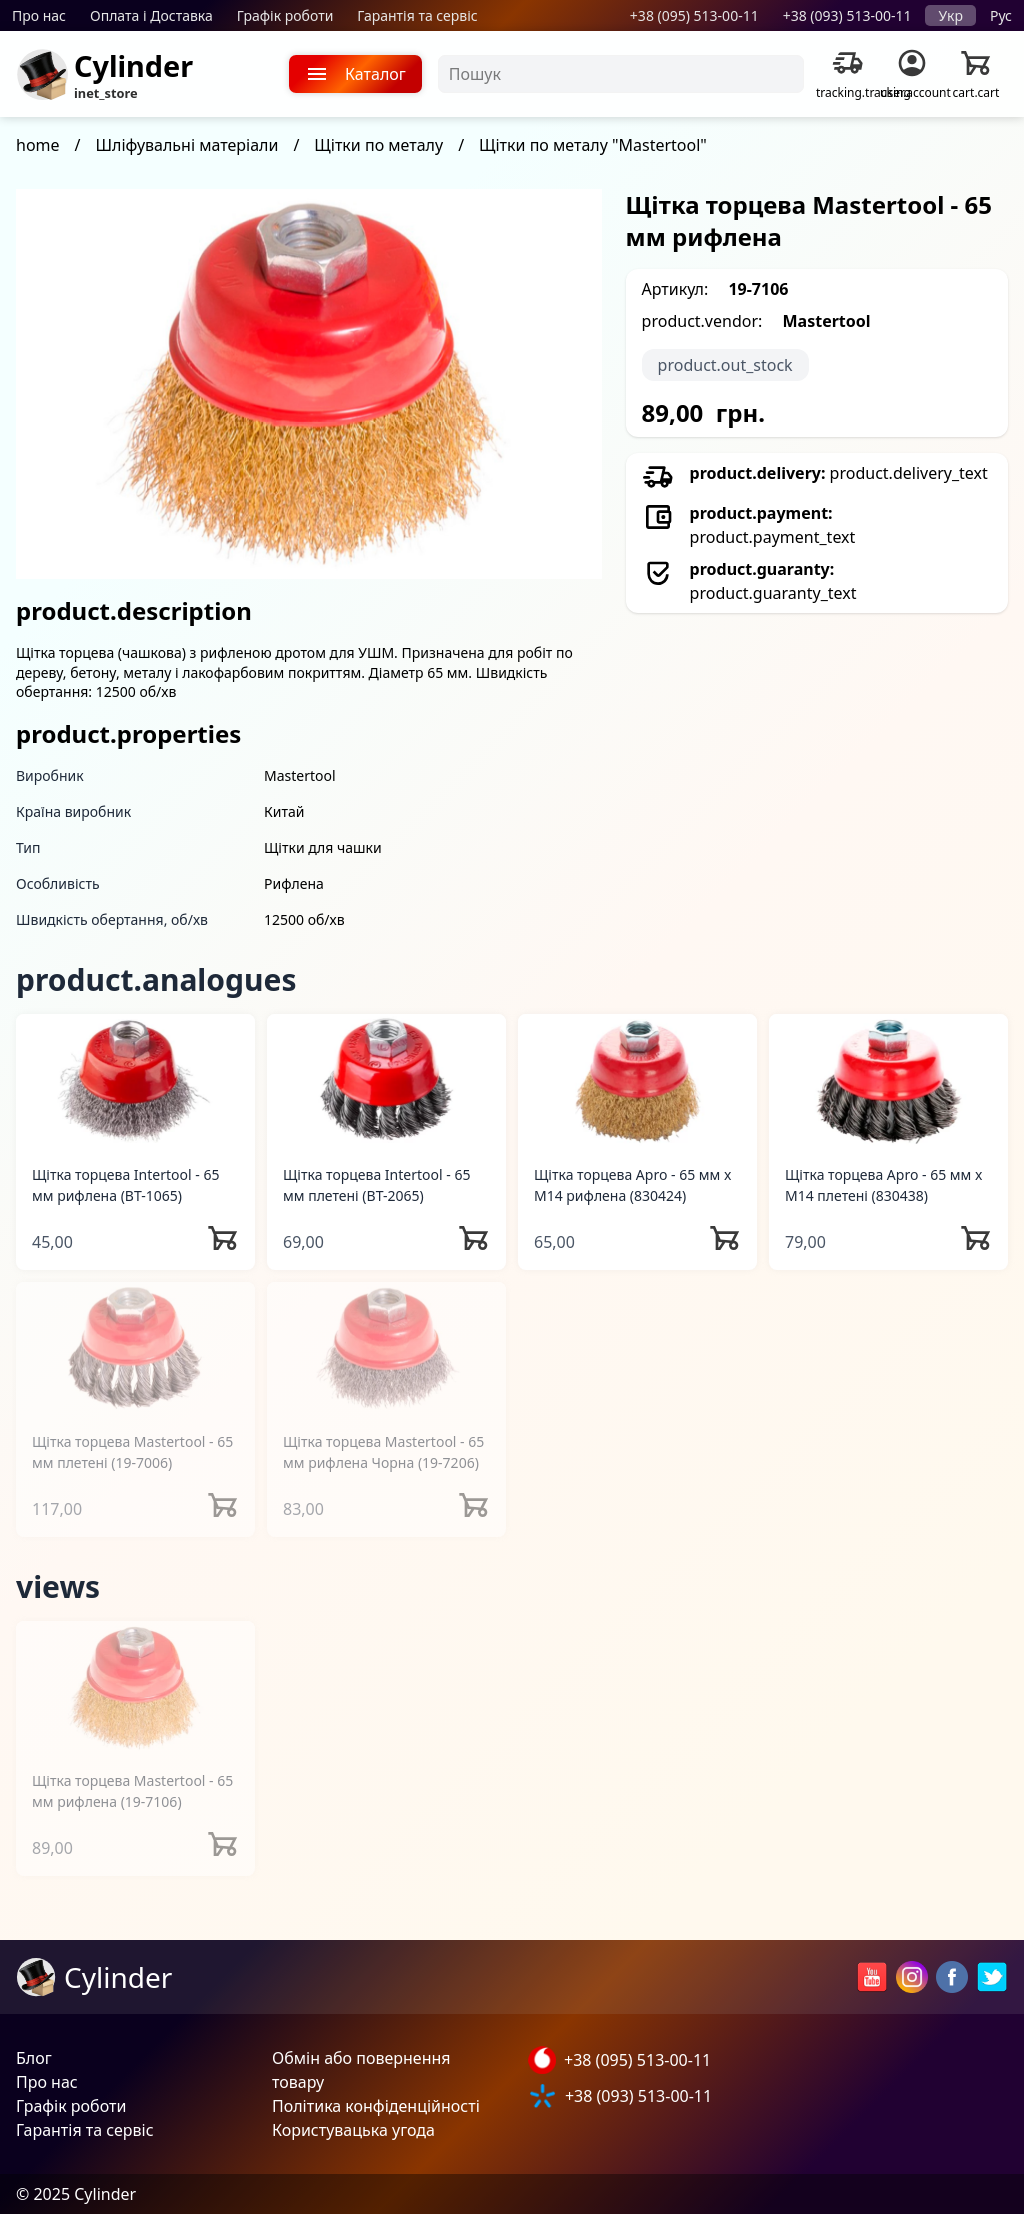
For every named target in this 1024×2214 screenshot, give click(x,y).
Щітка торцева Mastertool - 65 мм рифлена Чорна (383, 1452)
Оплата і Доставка (151, 15)
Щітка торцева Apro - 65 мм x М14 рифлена (632, 1185)
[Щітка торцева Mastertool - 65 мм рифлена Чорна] (386, 1348)
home (38, 145)
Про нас (39, 15)
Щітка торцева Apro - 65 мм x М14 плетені (883, 1185)
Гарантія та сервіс (417, 15)
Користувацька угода (353, 2130)
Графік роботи (285, 15)
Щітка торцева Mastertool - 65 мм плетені (132, 1452)
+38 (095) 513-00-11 (694, 15)
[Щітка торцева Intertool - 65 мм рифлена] (135, 1080)
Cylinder (133, 65)
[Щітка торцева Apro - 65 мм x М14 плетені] (888, 1080)
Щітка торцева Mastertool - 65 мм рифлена (132, 1791)
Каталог (355, 74)
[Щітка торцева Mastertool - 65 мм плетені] (135, 1348)
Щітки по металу (378, 145)
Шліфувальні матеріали (187, 145)
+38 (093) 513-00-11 (847, 15)
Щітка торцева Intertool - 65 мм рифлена (125, 1185)
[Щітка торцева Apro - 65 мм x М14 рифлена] (637, 1080)
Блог (34, 2058)
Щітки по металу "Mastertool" (593, 145)
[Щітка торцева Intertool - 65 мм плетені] (386, 1080)
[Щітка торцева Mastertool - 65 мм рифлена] (135, 1687)
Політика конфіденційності (376, 2106)
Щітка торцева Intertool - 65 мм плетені (376, 1185)
